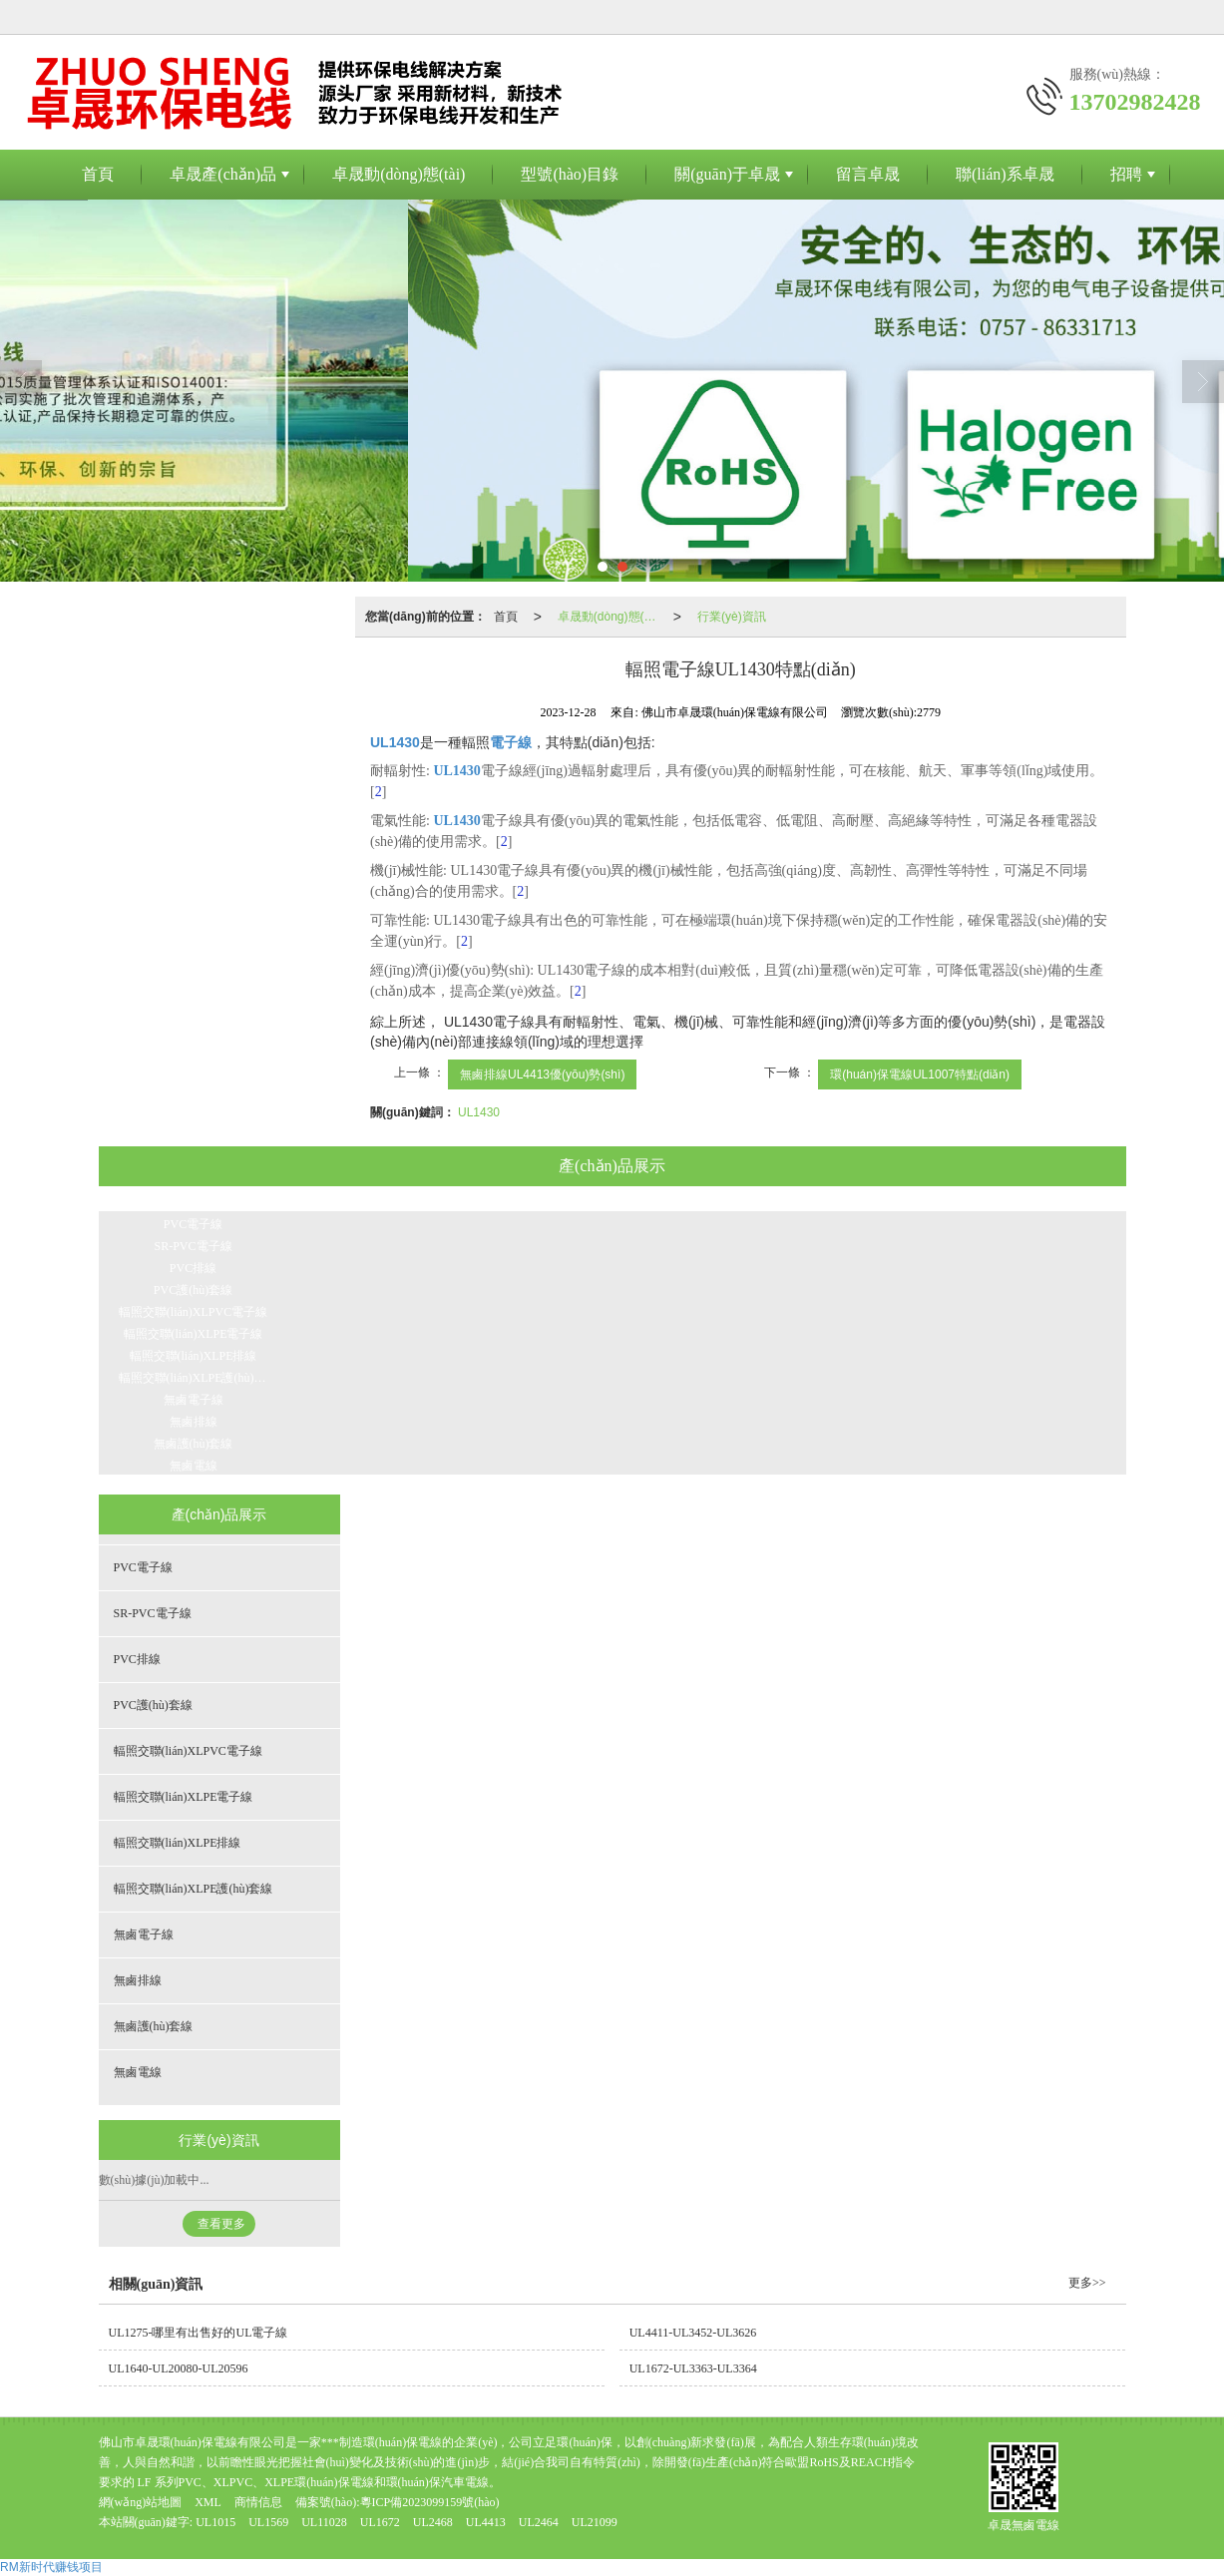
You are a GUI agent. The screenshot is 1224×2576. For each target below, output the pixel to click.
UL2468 (434, 2522)
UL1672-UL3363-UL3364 (693, 2368)
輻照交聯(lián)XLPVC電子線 (193, 1312)
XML (208, 2502)
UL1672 (380, 2522)
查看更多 (221, 2224)
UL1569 (268, 2522)
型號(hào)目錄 (569, 174)
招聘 (1126, 174)
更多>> (1087, 2283)
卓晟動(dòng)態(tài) (398, 174)
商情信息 (258, 2502)
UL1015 (215, 2522)
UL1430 (479, 1112)
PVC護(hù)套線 (193, 1290)
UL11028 (324, 2522)
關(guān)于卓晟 (727, 174)
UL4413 (486, 2522)
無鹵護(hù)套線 (193, 1444)
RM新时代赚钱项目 (51, 2567)
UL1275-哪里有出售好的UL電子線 (198, 2333)
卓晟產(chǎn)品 (223, 174)
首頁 (98, 174)
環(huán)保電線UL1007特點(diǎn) (920, 1074)
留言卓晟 (868, 174)
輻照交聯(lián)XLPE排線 (193, 1356)
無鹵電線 (193, 1466)
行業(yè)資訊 (731, 617)
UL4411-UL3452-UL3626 (693, 2333)
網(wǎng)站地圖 (141, 2502)
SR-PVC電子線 (192, 1246)
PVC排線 (193, 1268)
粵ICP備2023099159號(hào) (430, 2502)
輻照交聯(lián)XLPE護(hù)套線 (198, 1378)
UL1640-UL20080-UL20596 (178, 2368)
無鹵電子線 (193, 1400)
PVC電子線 (193, 1224)
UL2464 (539, 2522)
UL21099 (594, 2522)
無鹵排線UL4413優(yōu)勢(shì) (542, 1074)
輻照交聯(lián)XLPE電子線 (193, 1334)
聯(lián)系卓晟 (1005, 174)
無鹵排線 (193, 1422)
